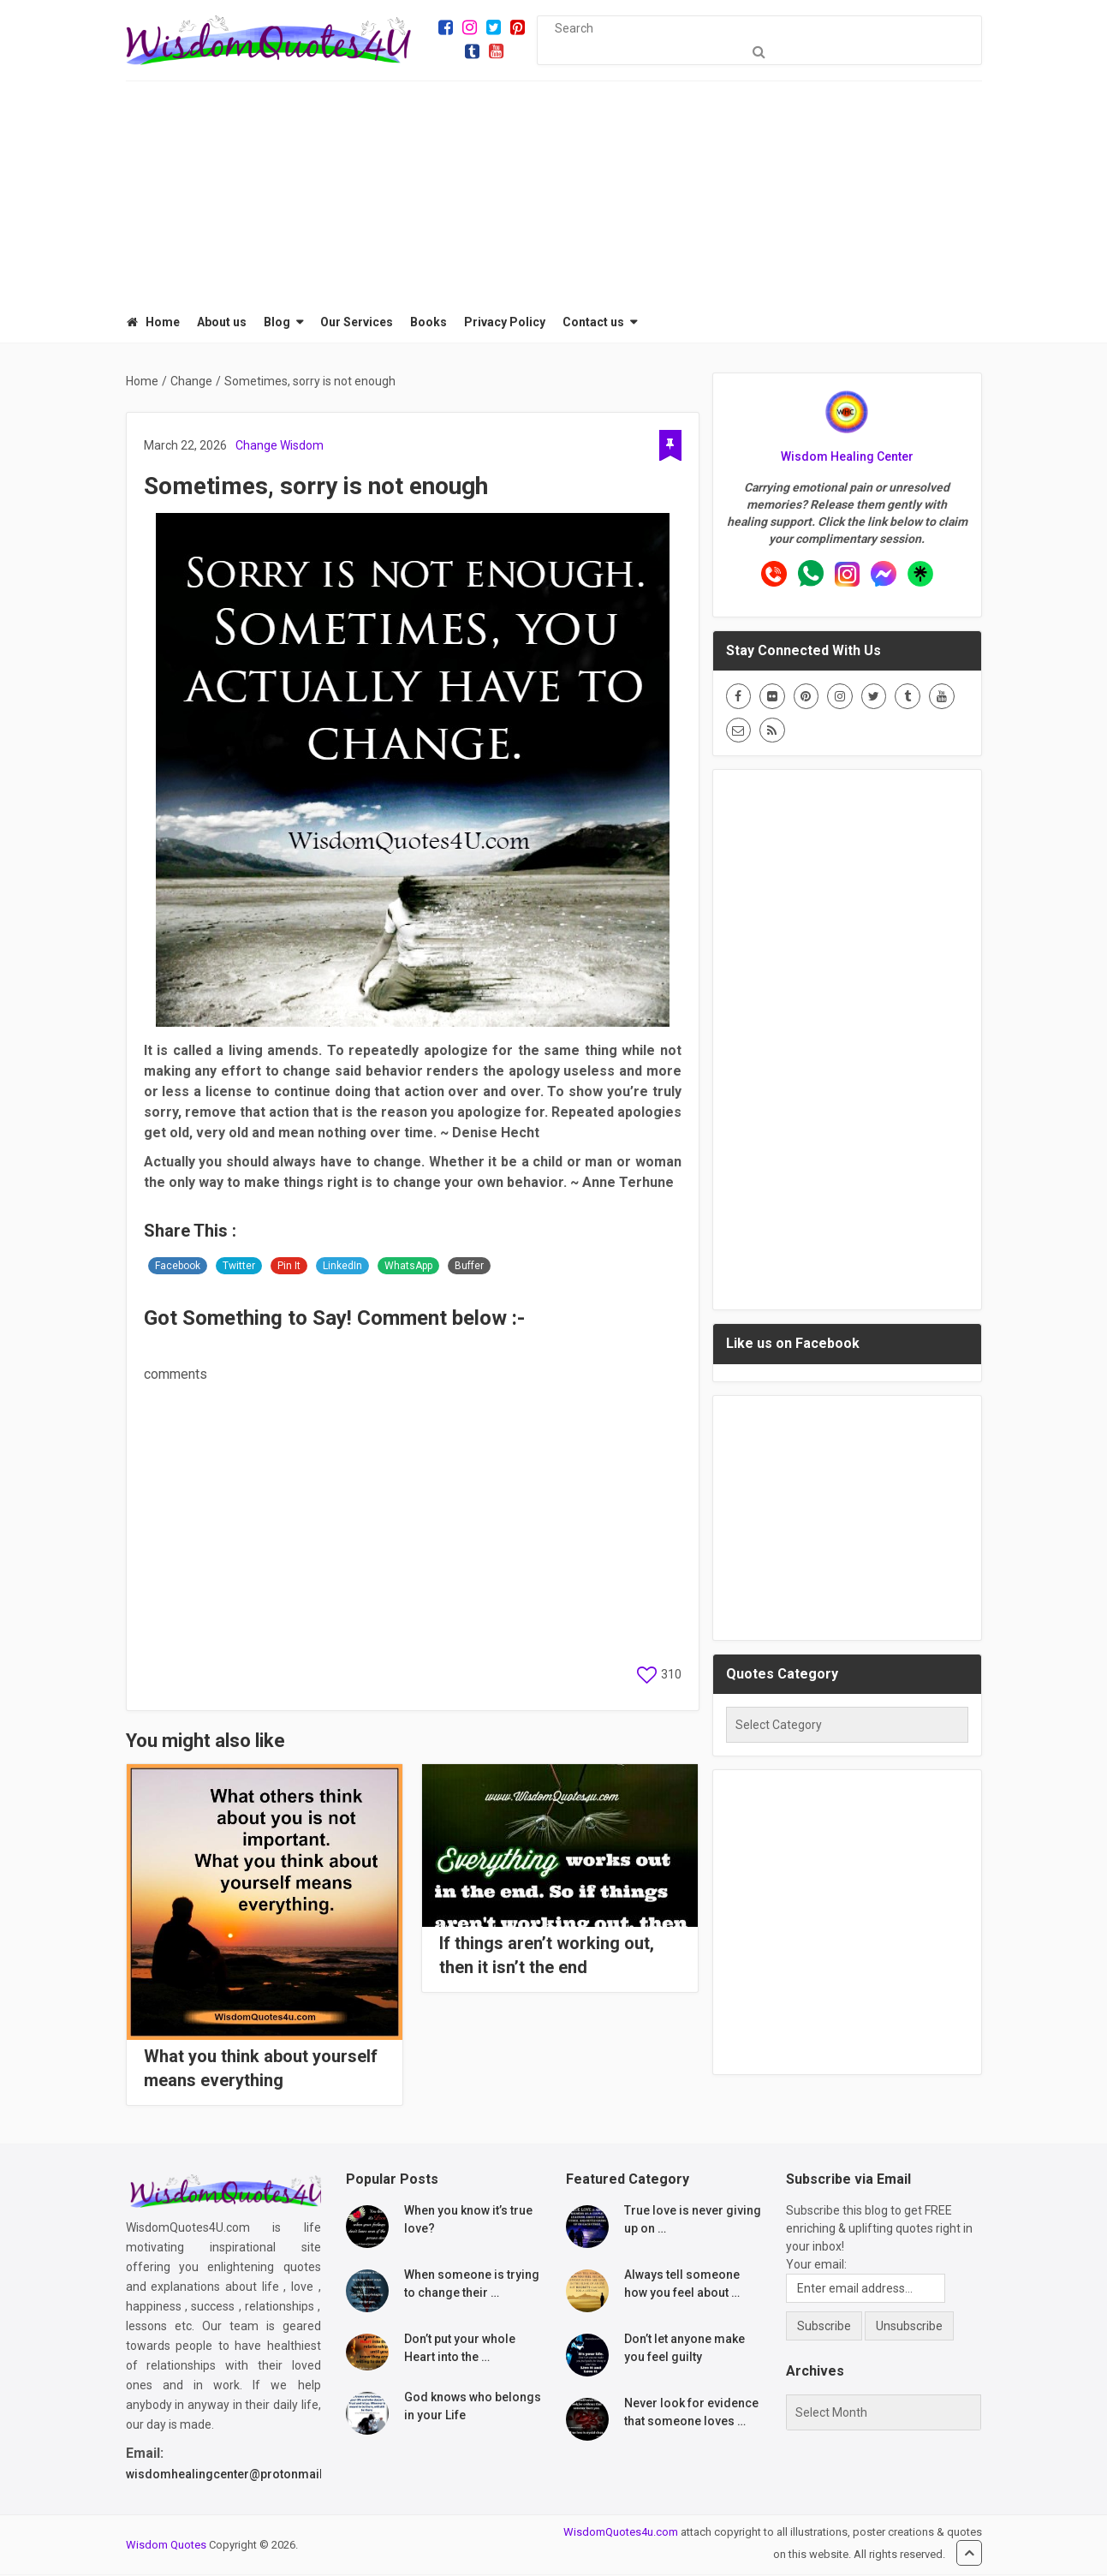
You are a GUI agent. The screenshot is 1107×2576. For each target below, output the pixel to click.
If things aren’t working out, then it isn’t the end (546, 1957)
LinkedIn (342, 1267)
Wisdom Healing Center (847, 458)
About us (221, 323)
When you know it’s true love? (468, 2221)
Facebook (177, 1267)
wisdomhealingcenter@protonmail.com (239, 2476)
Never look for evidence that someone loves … (691, 2414)
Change (256, 447)
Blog (276, 323)
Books (427, 323)
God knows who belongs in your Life (472, 2408)
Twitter (239, 1267)
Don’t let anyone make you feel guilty (684, 2349)
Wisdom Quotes (166, 2546)
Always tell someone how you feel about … (682, 2285)
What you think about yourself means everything (261, 2070)
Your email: (816, 2266)
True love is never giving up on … (692, 2221)
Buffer (469, 1267)
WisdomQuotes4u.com (620, 2533)
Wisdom (302, 447)
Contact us (592, 323)
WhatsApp (408, 1267)
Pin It (289, 1267)
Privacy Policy (504, 323)
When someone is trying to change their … (471, 2285)
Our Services (355, 323)
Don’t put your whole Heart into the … (459, 2349)
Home (152, 323)
